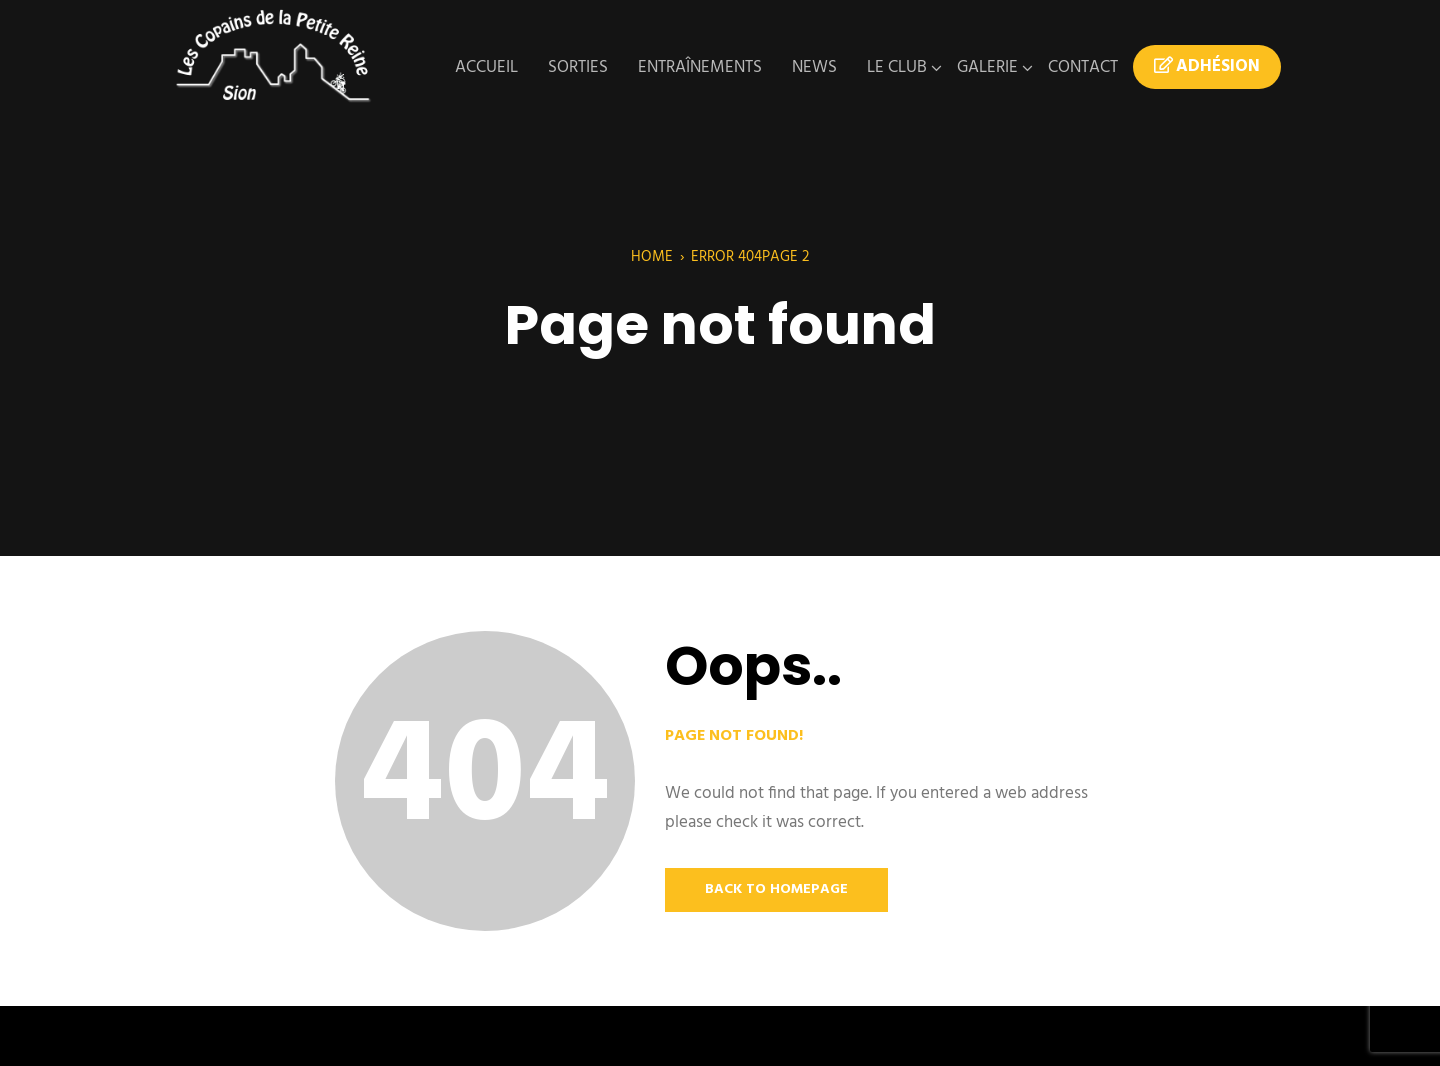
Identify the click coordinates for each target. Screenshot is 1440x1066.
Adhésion (1207, 67)
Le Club (897, 67)
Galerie (987, 67)
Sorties (578, 67)
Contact (1083, 67)
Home (652, 257)
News (814, 67)
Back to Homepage (776, 889)
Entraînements (700, 67)
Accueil (486, 67)
